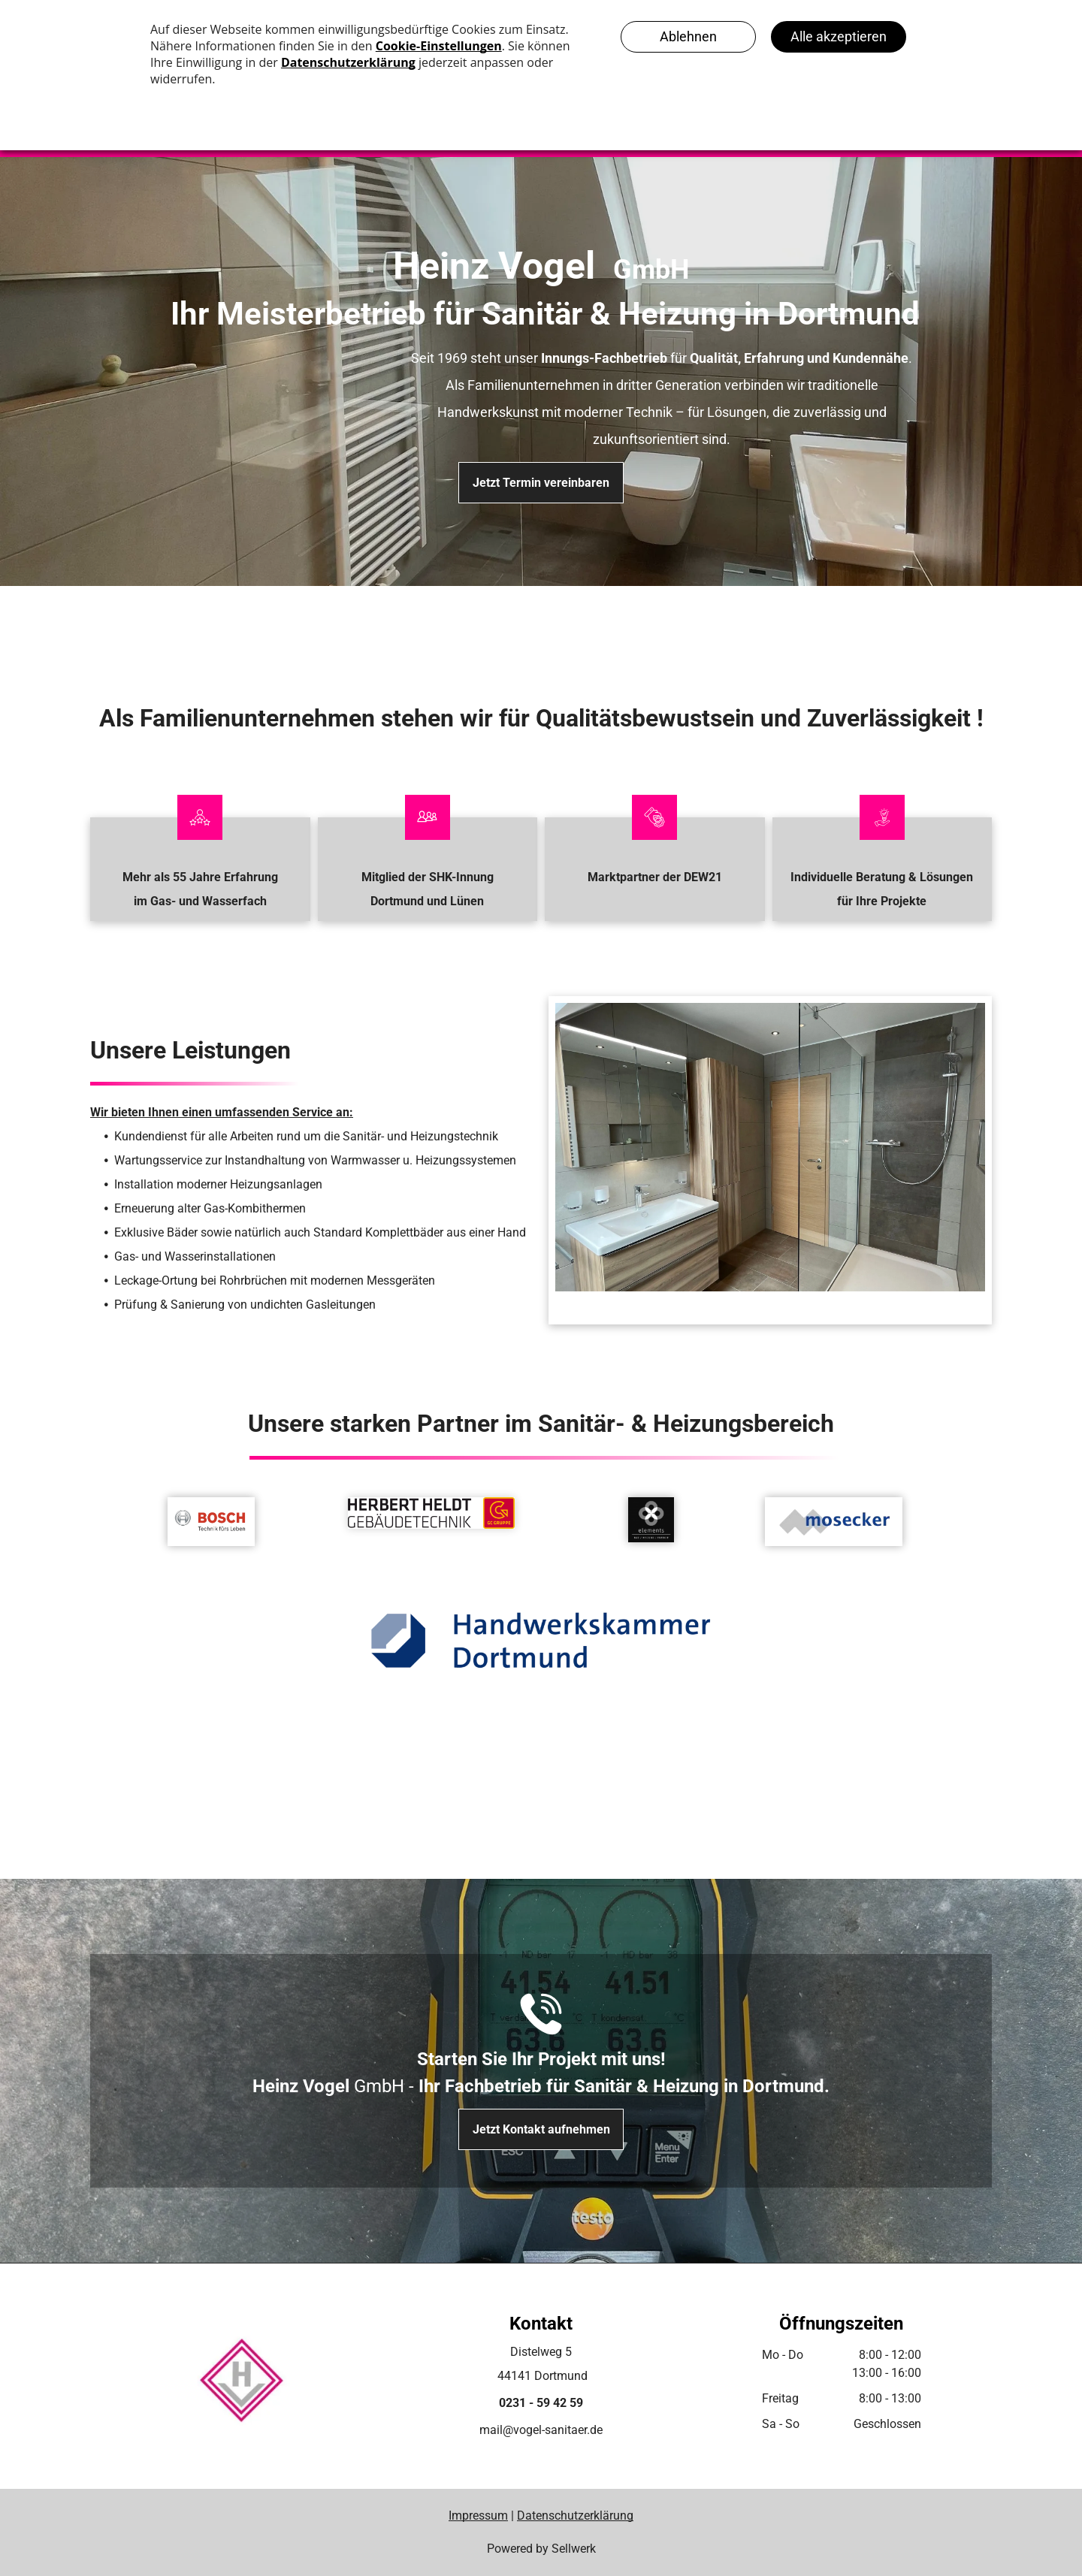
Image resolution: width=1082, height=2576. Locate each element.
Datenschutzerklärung (575, 2515)
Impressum (478, 2515)
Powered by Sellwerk (541, 2548)
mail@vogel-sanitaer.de (541, 2430)
